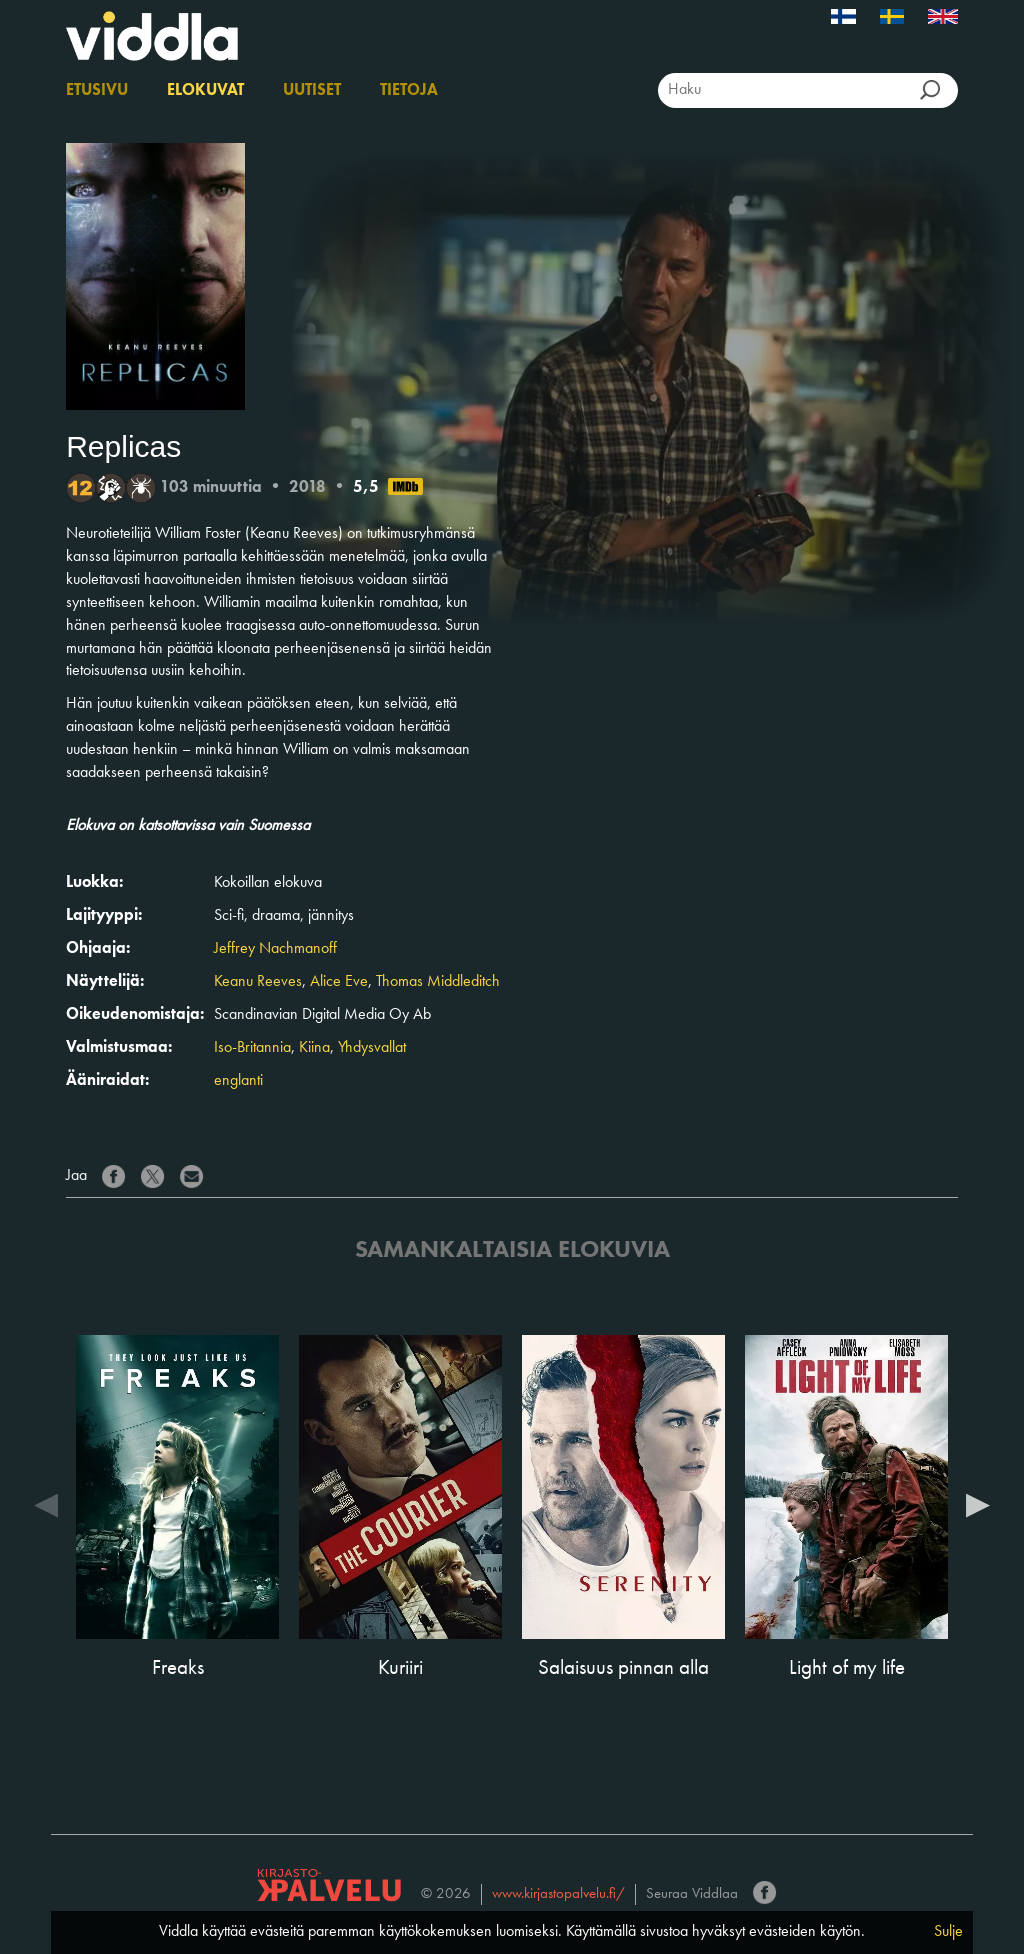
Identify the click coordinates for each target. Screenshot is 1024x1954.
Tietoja (409, 91)
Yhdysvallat (372, 1048)
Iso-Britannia (252, 1048)
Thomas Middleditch (438, 982)
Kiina (314, 1048)
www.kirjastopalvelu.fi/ (558, 1894)
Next (978, 1504)
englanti (238, 1081)
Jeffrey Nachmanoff (275, 949)
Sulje (948, 1932)
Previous (46, 1504)
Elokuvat (205, 91)
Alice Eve (339, 982)
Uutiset (312, 91)
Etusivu (97, 91)
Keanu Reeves (258, 982)
